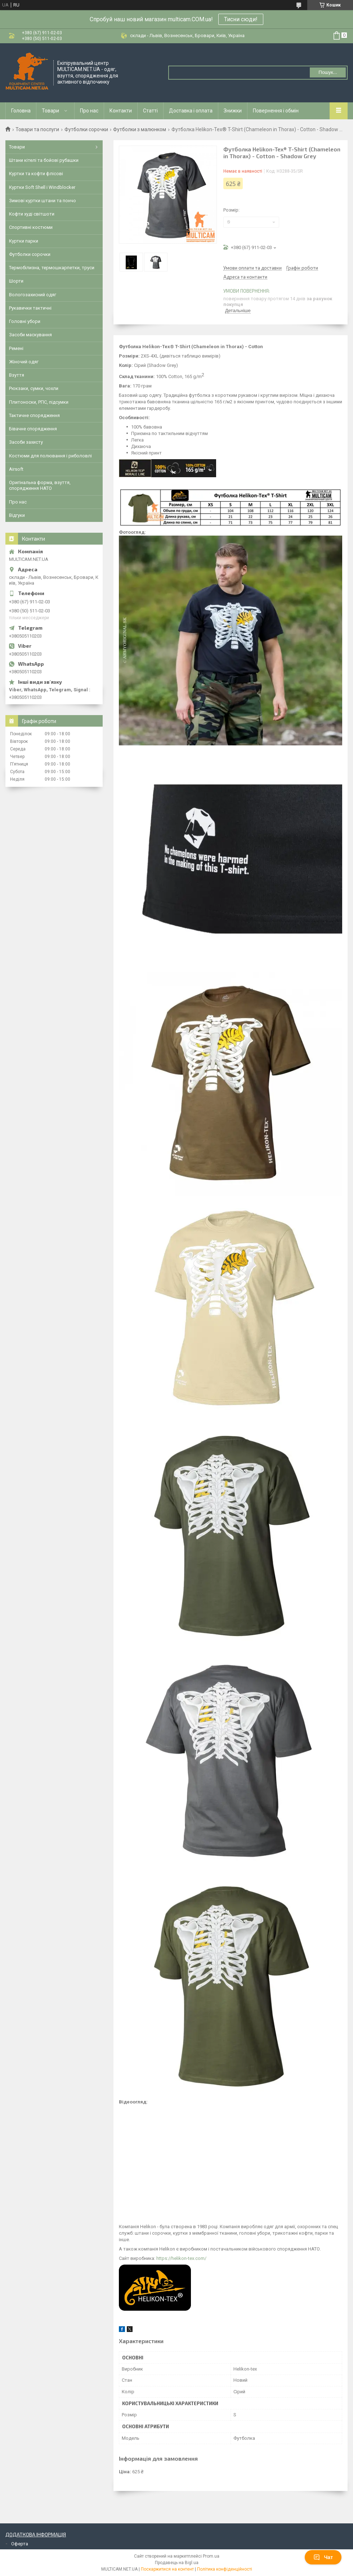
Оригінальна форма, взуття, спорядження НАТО (40, 485)
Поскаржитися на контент (167, 2569)
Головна (21, 111)
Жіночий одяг (24, 361)
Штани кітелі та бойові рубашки (44, 160)
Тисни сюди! (241, 19)
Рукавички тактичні (30, 308)
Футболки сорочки (86, 129)
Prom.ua (211, 2556)
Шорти (16, 281)
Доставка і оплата (191, 111)
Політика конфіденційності (224, 2569)
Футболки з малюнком (139, 129)
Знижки (233, 111)
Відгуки (17, 515)
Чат (323, 2557)
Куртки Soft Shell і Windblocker (42, 187)
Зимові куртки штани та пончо (42, 200)
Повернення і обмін (276, 111)
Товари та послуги (37, 129)
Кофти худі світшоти (31, 214)
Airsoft (16, 469)
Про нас (89, 111)
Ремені (16, 348)
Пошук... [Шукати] (327, 72)
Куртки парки (23, 241)
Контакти (121, 111)
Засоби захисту (26, 442)
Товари (50, 111)
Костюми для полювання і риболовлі (50, 455)
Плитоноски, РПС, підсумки (38, 402)
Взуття (16, 375)
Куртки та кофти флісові (36, 173)
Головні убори (24, 321)
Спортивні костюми (31, 227)
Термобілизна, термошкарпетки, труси (51, 267)
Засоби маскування (30, 334)
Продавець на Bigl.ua (176, 2562)
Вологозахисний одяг (32, 294)
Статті (150, 111)
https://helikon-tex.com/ (181, 2258)
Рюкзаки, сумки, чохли (33, 388)
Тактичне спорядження (34, 415)
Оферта (19, 2543)
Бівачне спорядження (33, 428)
